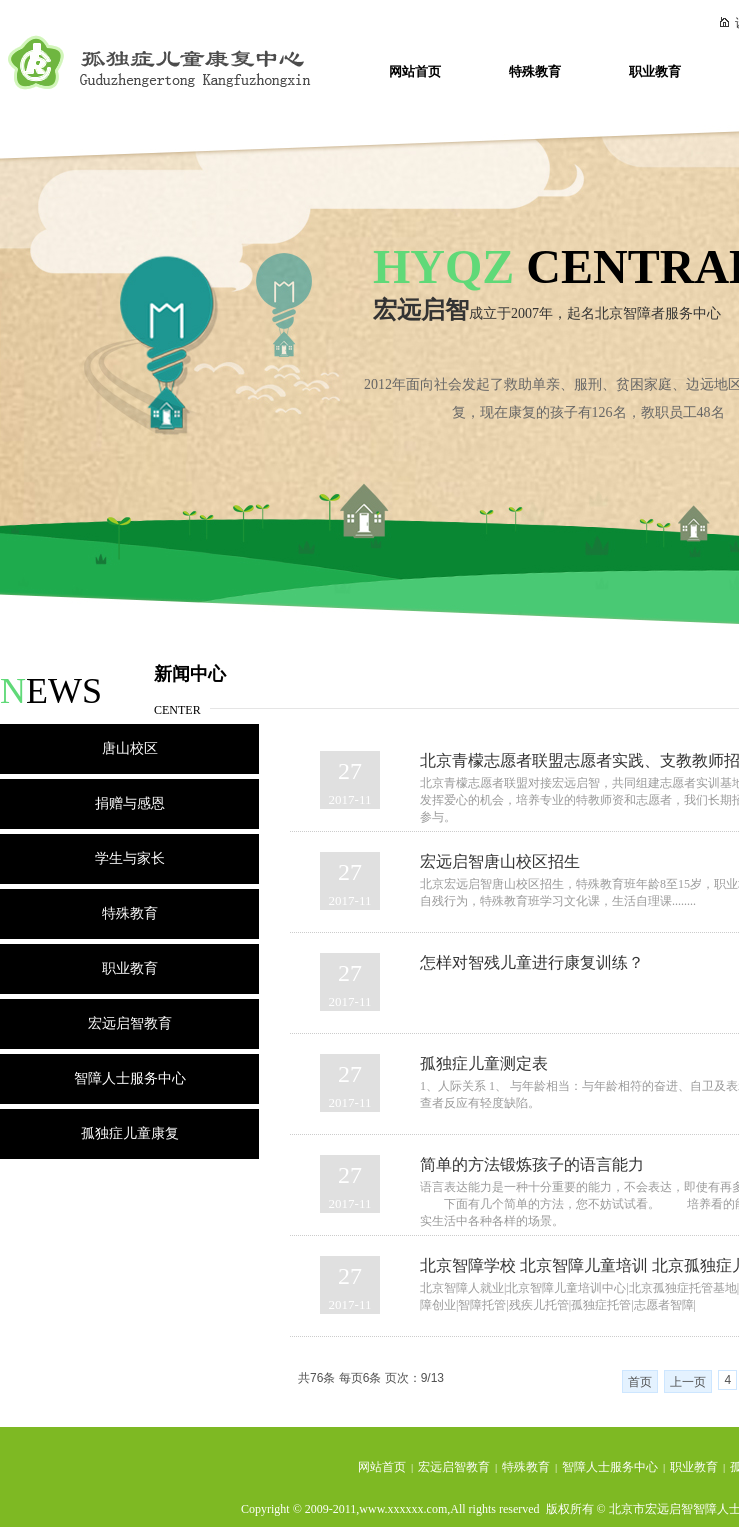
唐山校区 (130, 748)
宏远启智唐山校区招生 (500, 861)
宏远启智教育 (130, 1023)
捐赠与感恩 (130, 803)
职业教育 (655, 71)
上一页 (688, 1382)
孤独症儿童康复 (130, 1133)
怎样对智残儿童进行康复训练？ (532, 962)
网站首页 (415, 71)
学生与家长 (130, 858)
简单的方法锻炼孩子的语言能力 (532, 1164)
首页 (640, 1382)
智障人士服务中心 (130, 1078)
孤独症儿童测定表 (484, 1063)
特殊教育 (535, 71)
